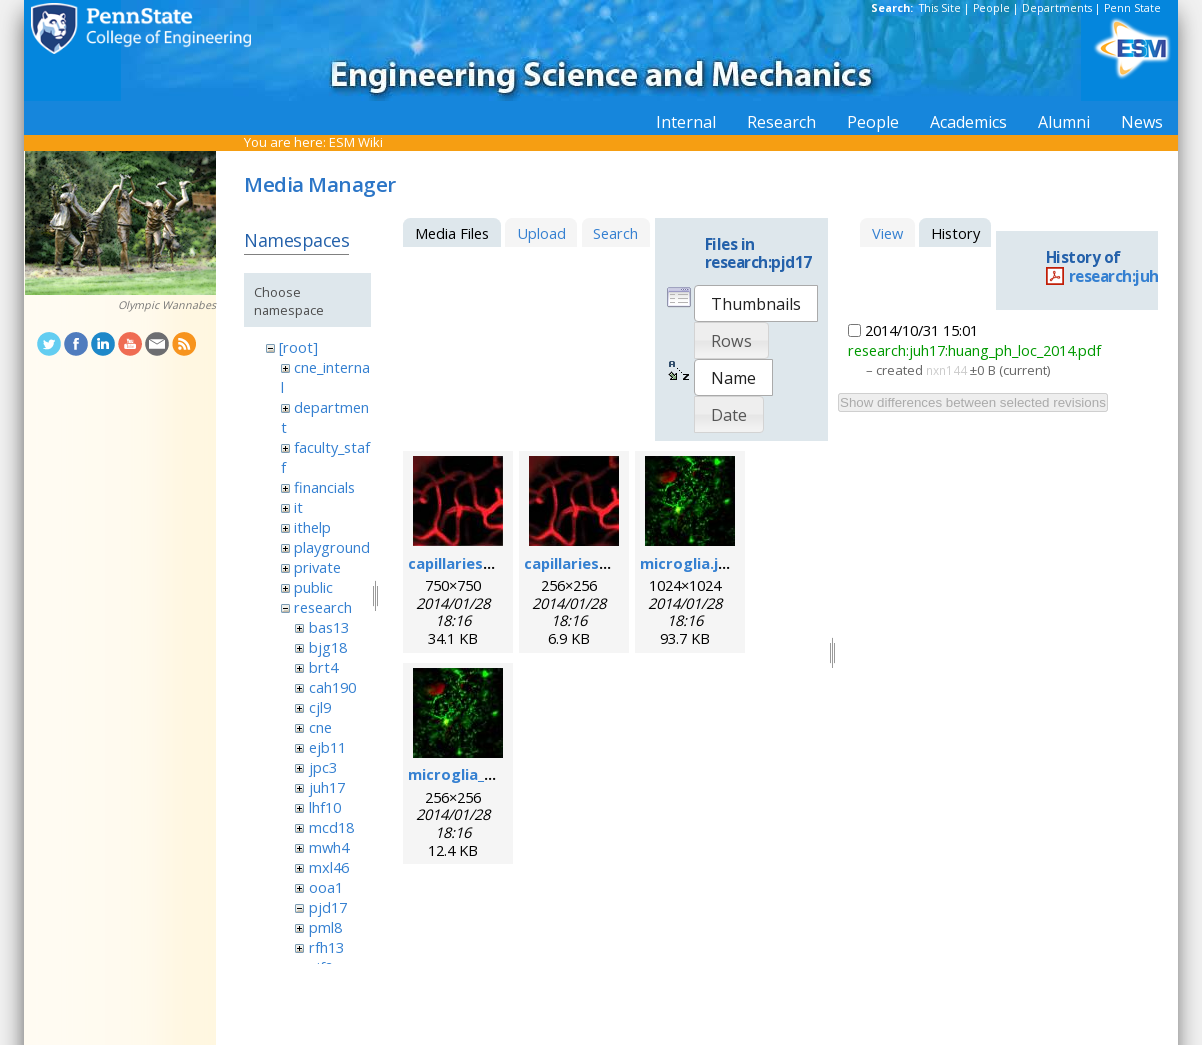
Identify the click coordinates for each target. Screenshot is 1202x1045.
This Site (940, 8)
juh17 (327, 787)
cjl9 (320, 707)
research (323, 607)
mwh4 (329, 847)
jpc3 (323, 767)
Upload (541, 233)
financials (324, 487)
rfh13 (326, 947)
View (887, 233)
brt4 (323, 667)
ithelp (312, 527)
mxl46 (329, 867)
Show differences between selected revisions (973, 402)
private (317, 567)
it (298, 507)
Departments (1057, 8)
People (991, 8)
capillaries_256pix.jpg (600, 563)
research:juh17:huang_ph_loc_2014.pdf (974, 350)
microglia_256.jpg (471, 774)
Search (615, 233)
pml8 (325, 927)
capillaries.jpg (459, 563)
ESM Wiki (356, 142)
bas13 (329, 627)
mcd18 (331, 827)
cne (320, 727)
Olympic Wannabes (167, 305)
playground (332, 547)
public (313, 587)
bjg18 (328, 647)
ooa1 (326, 887)
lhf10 (325, 807)
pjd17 (328, 907)
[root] (298, 347)
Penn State (1132, 8)
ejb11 (327, 747)
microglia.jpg (688, 563)
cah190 (332, 687)
